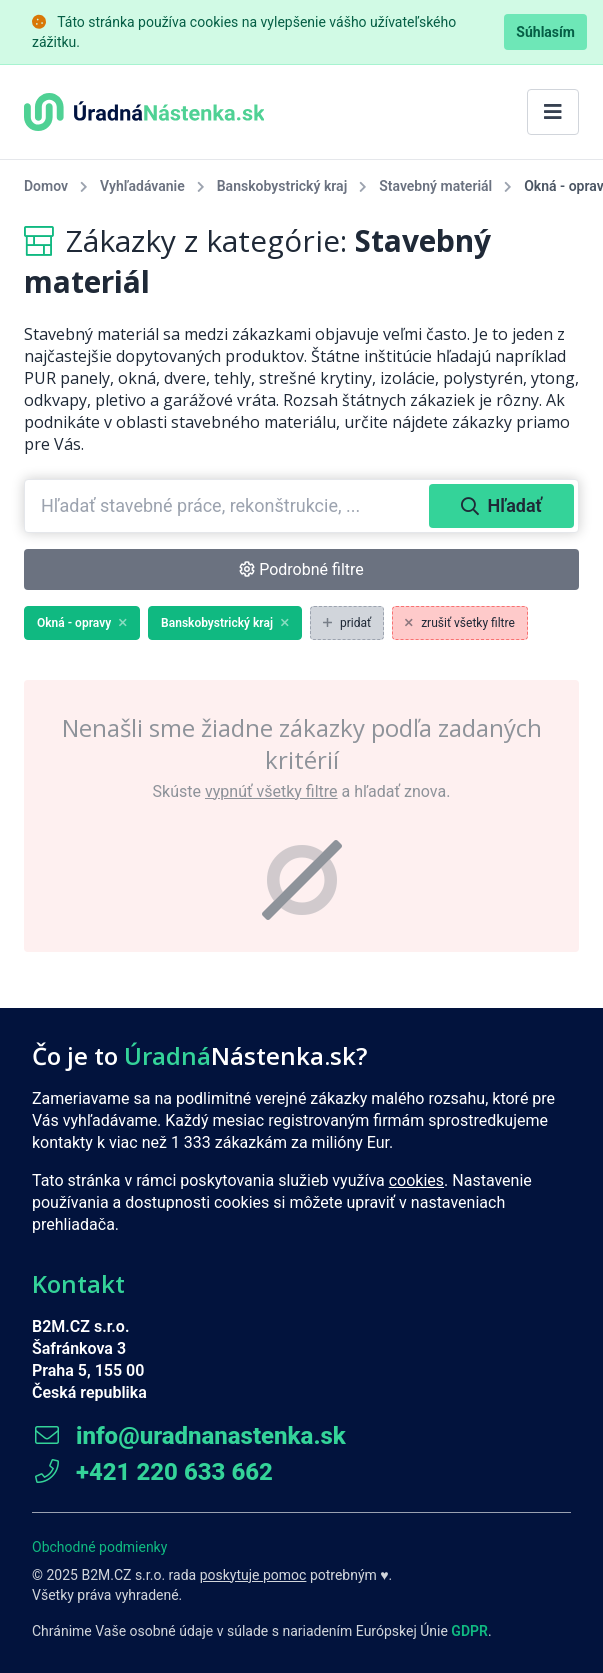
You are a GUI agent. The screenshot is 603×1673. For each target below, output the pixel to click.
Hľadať (501, 505)
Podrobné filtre (301, 569)
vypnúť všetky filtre (271, 791)
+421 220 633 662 (152, 1472)
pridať (347, 623)
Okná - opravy (82, 623)
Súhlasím (545, 32)
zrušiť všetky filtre (460, 623)
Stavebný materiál (435, 186)
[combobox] (229, 506)
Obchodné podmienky (99, 1547)
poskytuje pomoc (253, 1575)
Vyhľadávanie (142, 186)
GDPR (469, 1631)
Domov (46, 186)
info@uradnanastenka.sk (189, 1436)
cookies (416, 1180)
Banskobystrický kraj (282, 186)
